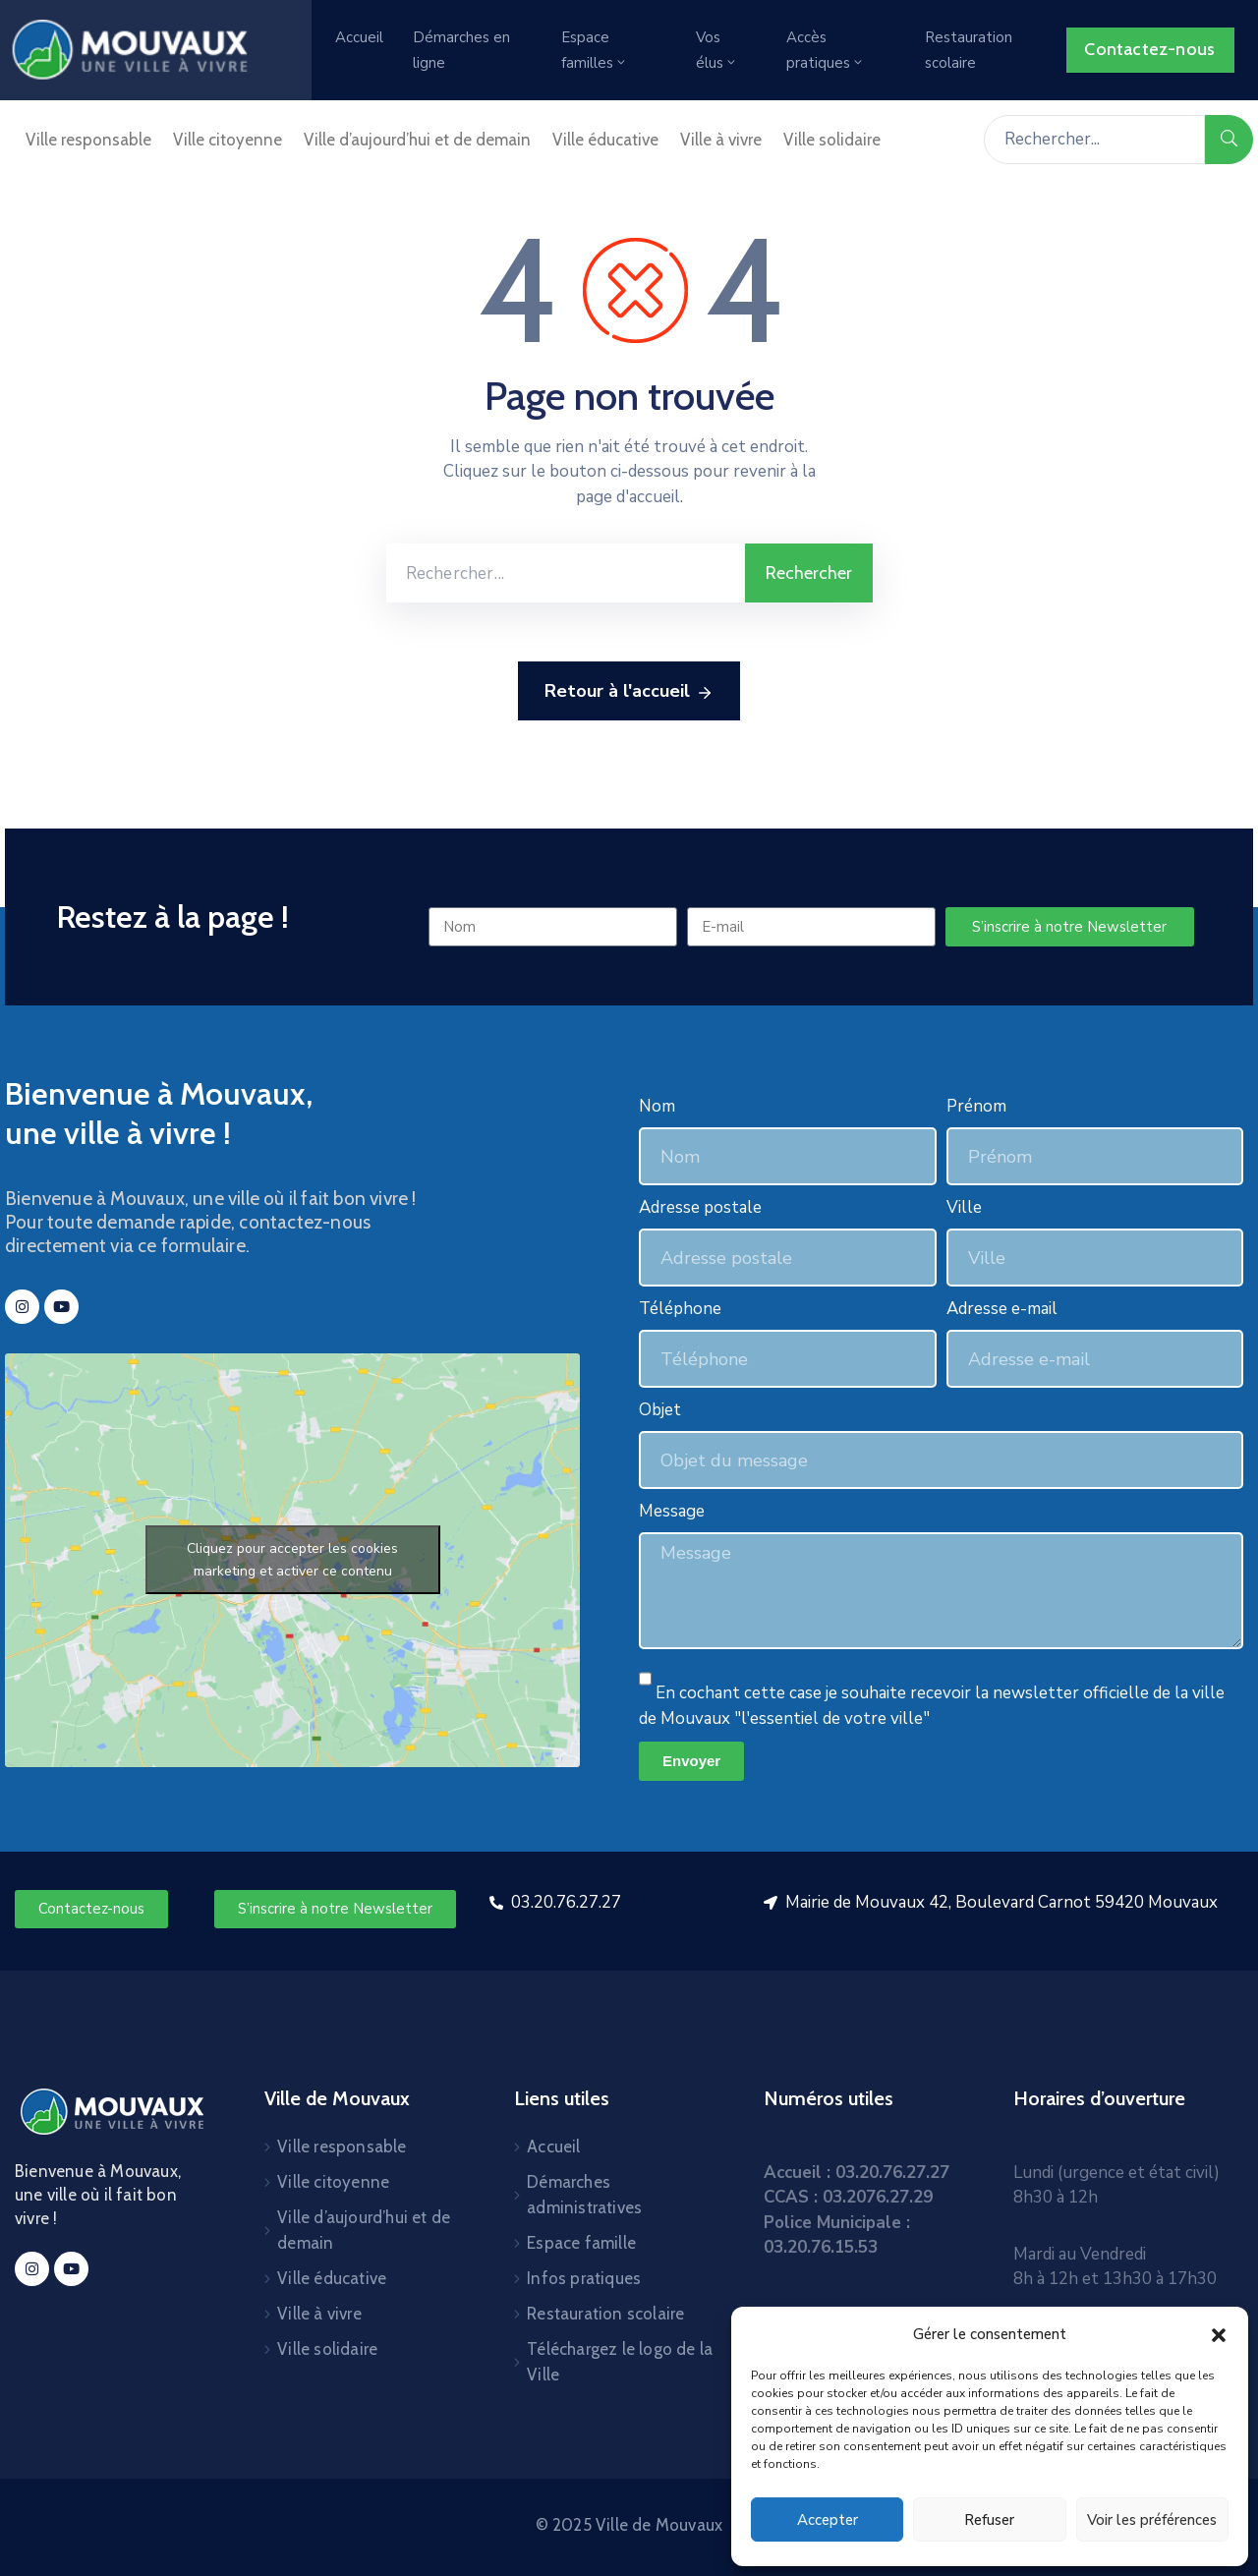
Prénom (976, 1106)
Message (672, 1511)
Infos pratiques (584, 2278)
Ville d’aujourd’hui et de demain (417, 139)
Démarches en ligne (461, 50)
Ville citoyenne (227, 139)
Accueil (359, 37)
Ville (964, 1207)
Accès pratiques (825, 50)
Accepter (827, 2520)
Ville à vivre (721, 139)
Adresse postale (700, 1207)
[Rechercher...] (1094, 139)
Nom (657, 1106)
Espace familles (594, 50)
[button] (1219, 2334)
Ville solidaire (832, 139)
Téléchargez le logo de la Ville (620, 2361)
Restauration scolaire (968, 50)
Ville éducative (605, 139)
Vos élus (717, 50)
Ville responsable (88, 139)
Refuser (989, 2520)
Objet (660, 1410)
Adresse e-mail (1002, 1308)
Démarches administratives (584, 2194)
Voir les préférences (1152, 2520)
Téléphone (680, 1308)
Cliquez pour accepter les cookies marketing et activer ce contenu (292, 1559)
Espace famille (581, 2243)
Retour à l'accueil (629, 692)
